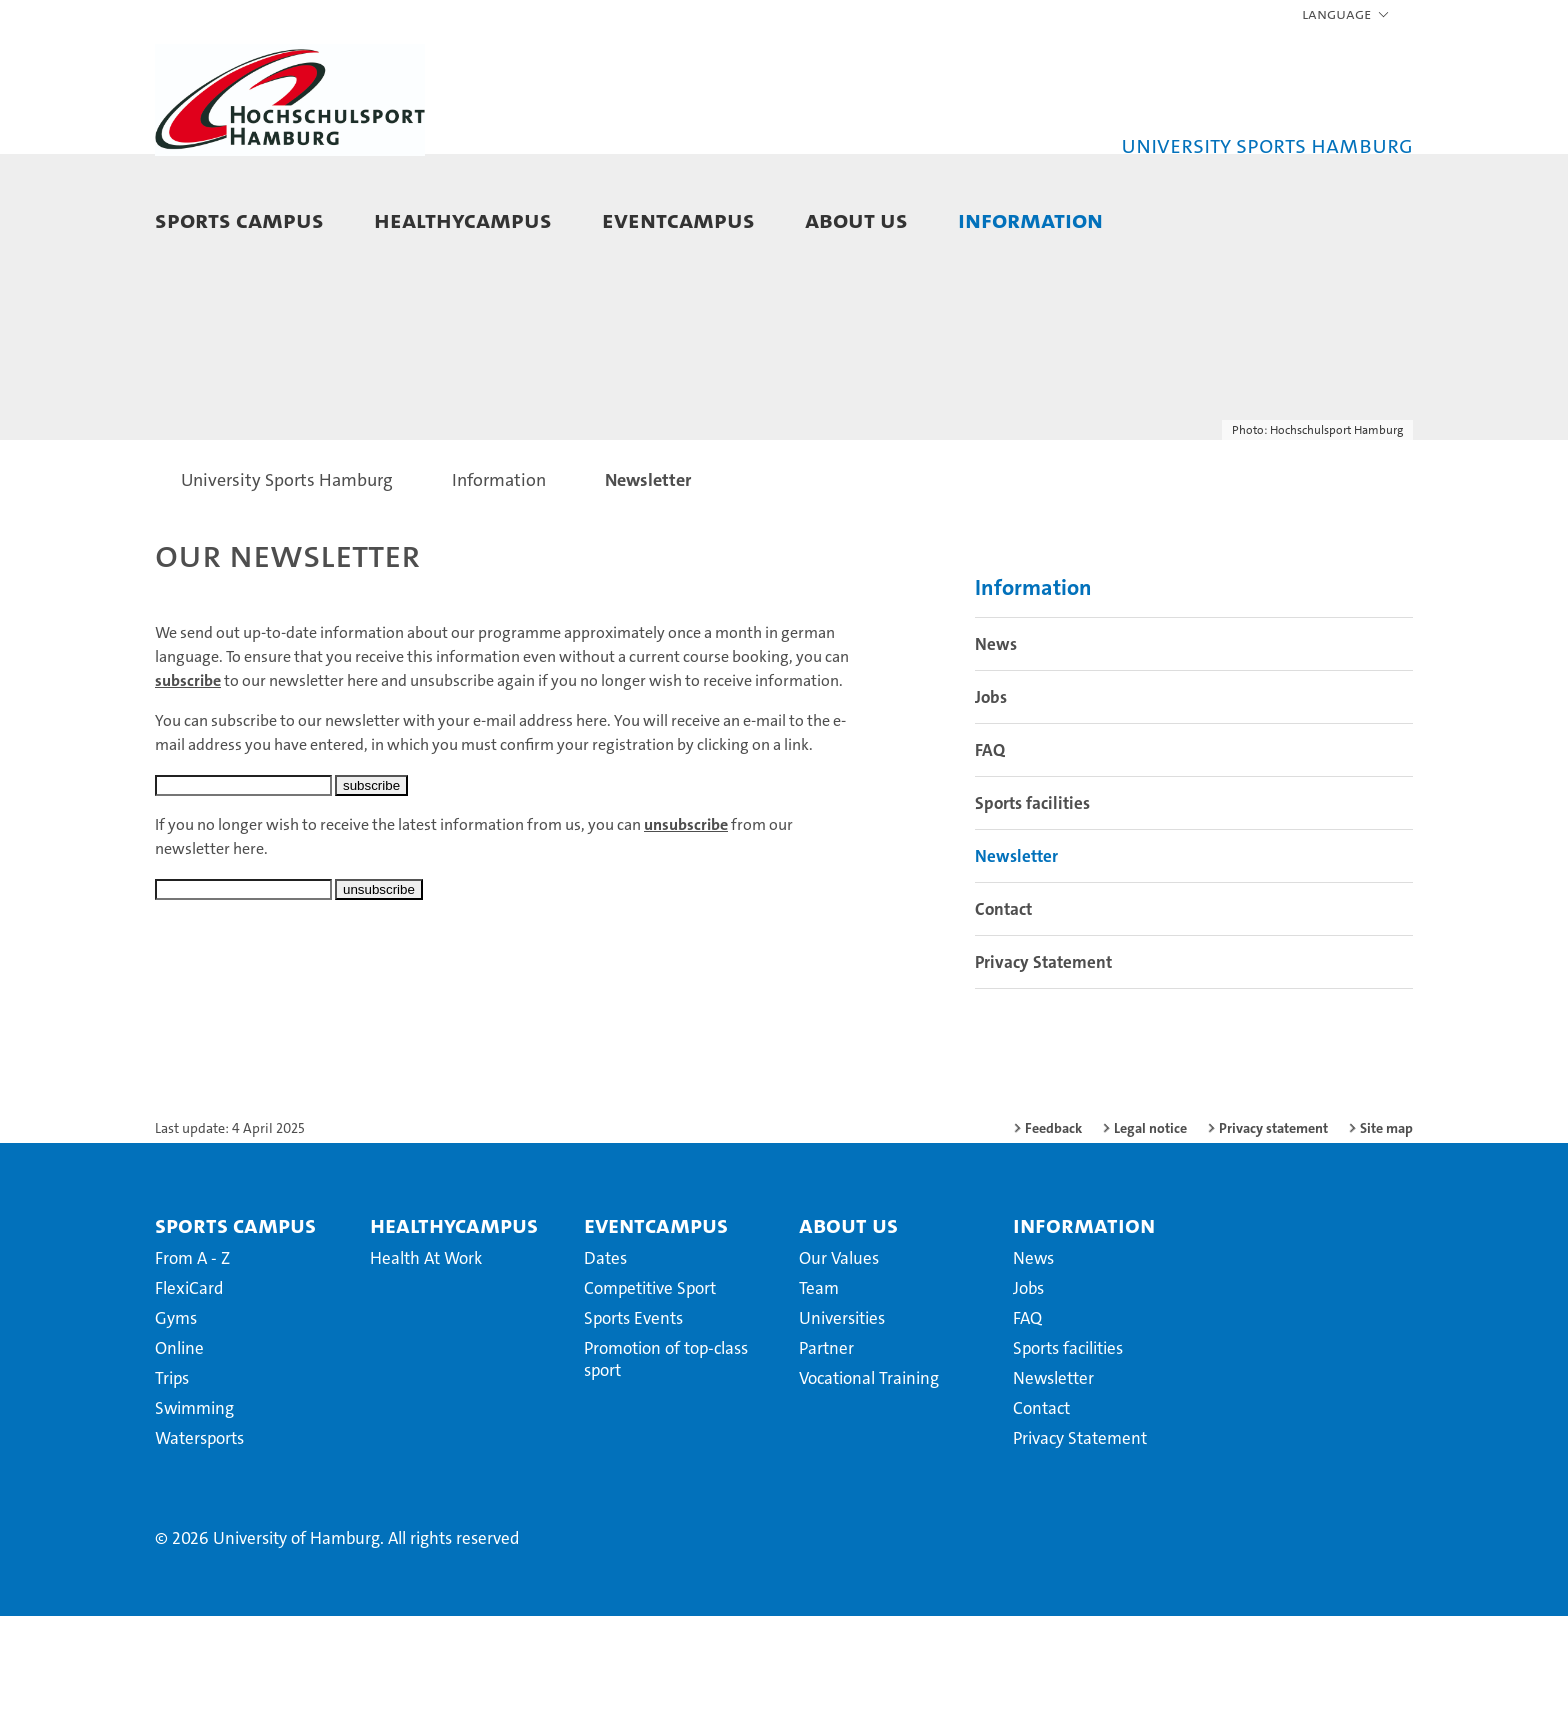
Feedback (1053, 1228)
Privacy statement (1273, 1228)
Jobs (991, 797)
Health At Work (426, 1358)
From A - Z (192, 1358)
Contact (1003, 1009)
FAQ (990, 850)
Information (1030, 219)
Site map (1386, 1228)
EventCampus (678, 219)
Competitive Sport (650, 1388)
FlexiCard (189, 1388)
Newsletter (1016, 956)
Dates (605, 1358)
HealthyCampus (463, 219)
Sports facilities (1032, 903)
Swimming (194, 1508)
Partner (826, 1448)
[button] (1346, 15)
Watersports (199, 1538)
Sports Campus (239, 219)
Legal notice (1150, 1228)
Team (819, 1388)
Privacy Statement (1043, 1062)
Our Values (839, 1358)
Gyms (176, 1418)
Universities (842, 1418)
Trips (172, 1478)
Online (179, 1448)
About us (856, 219)
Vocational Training (869, 1478)
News (996, 744)
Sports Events (633, 1418)
